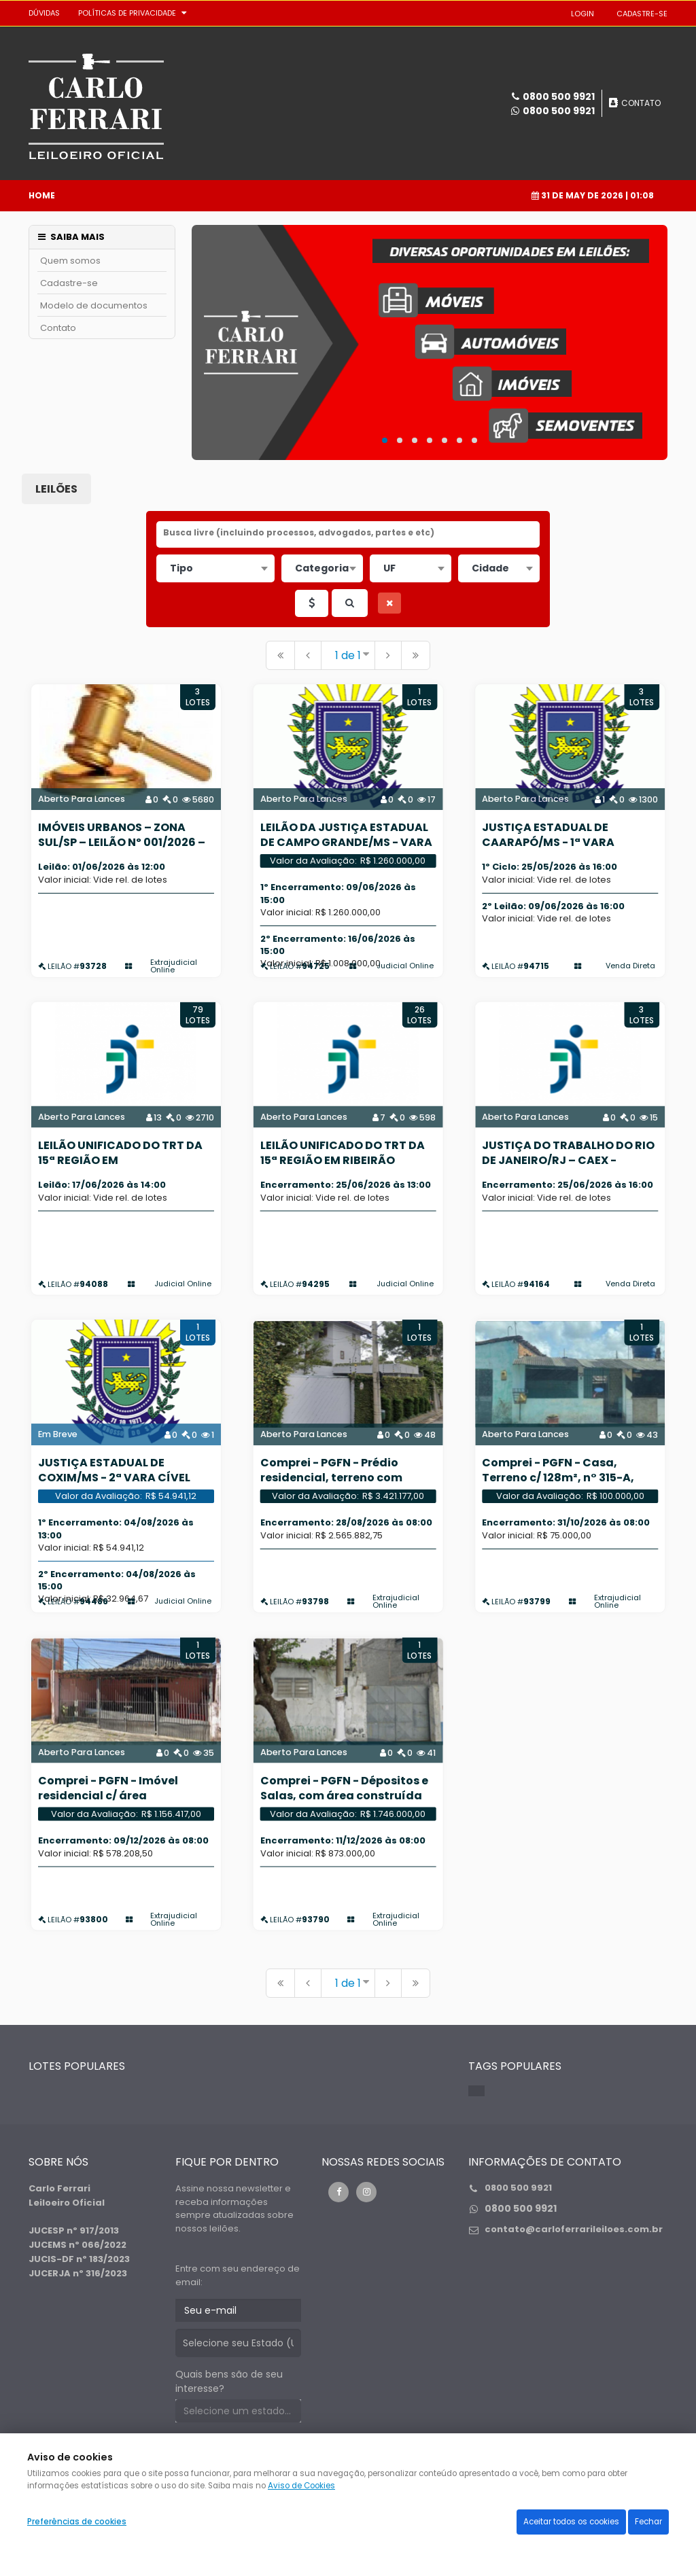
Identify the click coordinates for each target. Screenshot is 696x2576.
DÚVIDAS (44, 12)
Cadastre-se (69, 283)
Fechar (648, 2521)
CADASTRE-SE (641, 13)
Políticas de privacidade (127, 12)
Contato (58, 327)
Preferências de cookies (76, 2521)
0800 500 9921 (559, 111)
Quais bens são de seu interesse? (229, 2381)
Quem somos (70, 260)
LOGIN (582, 13)
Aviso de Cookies (301, 2485)
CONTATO (641, 103)
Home (42, 195)
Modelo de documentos (93, 305)
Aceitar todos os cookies (571, 2521)
